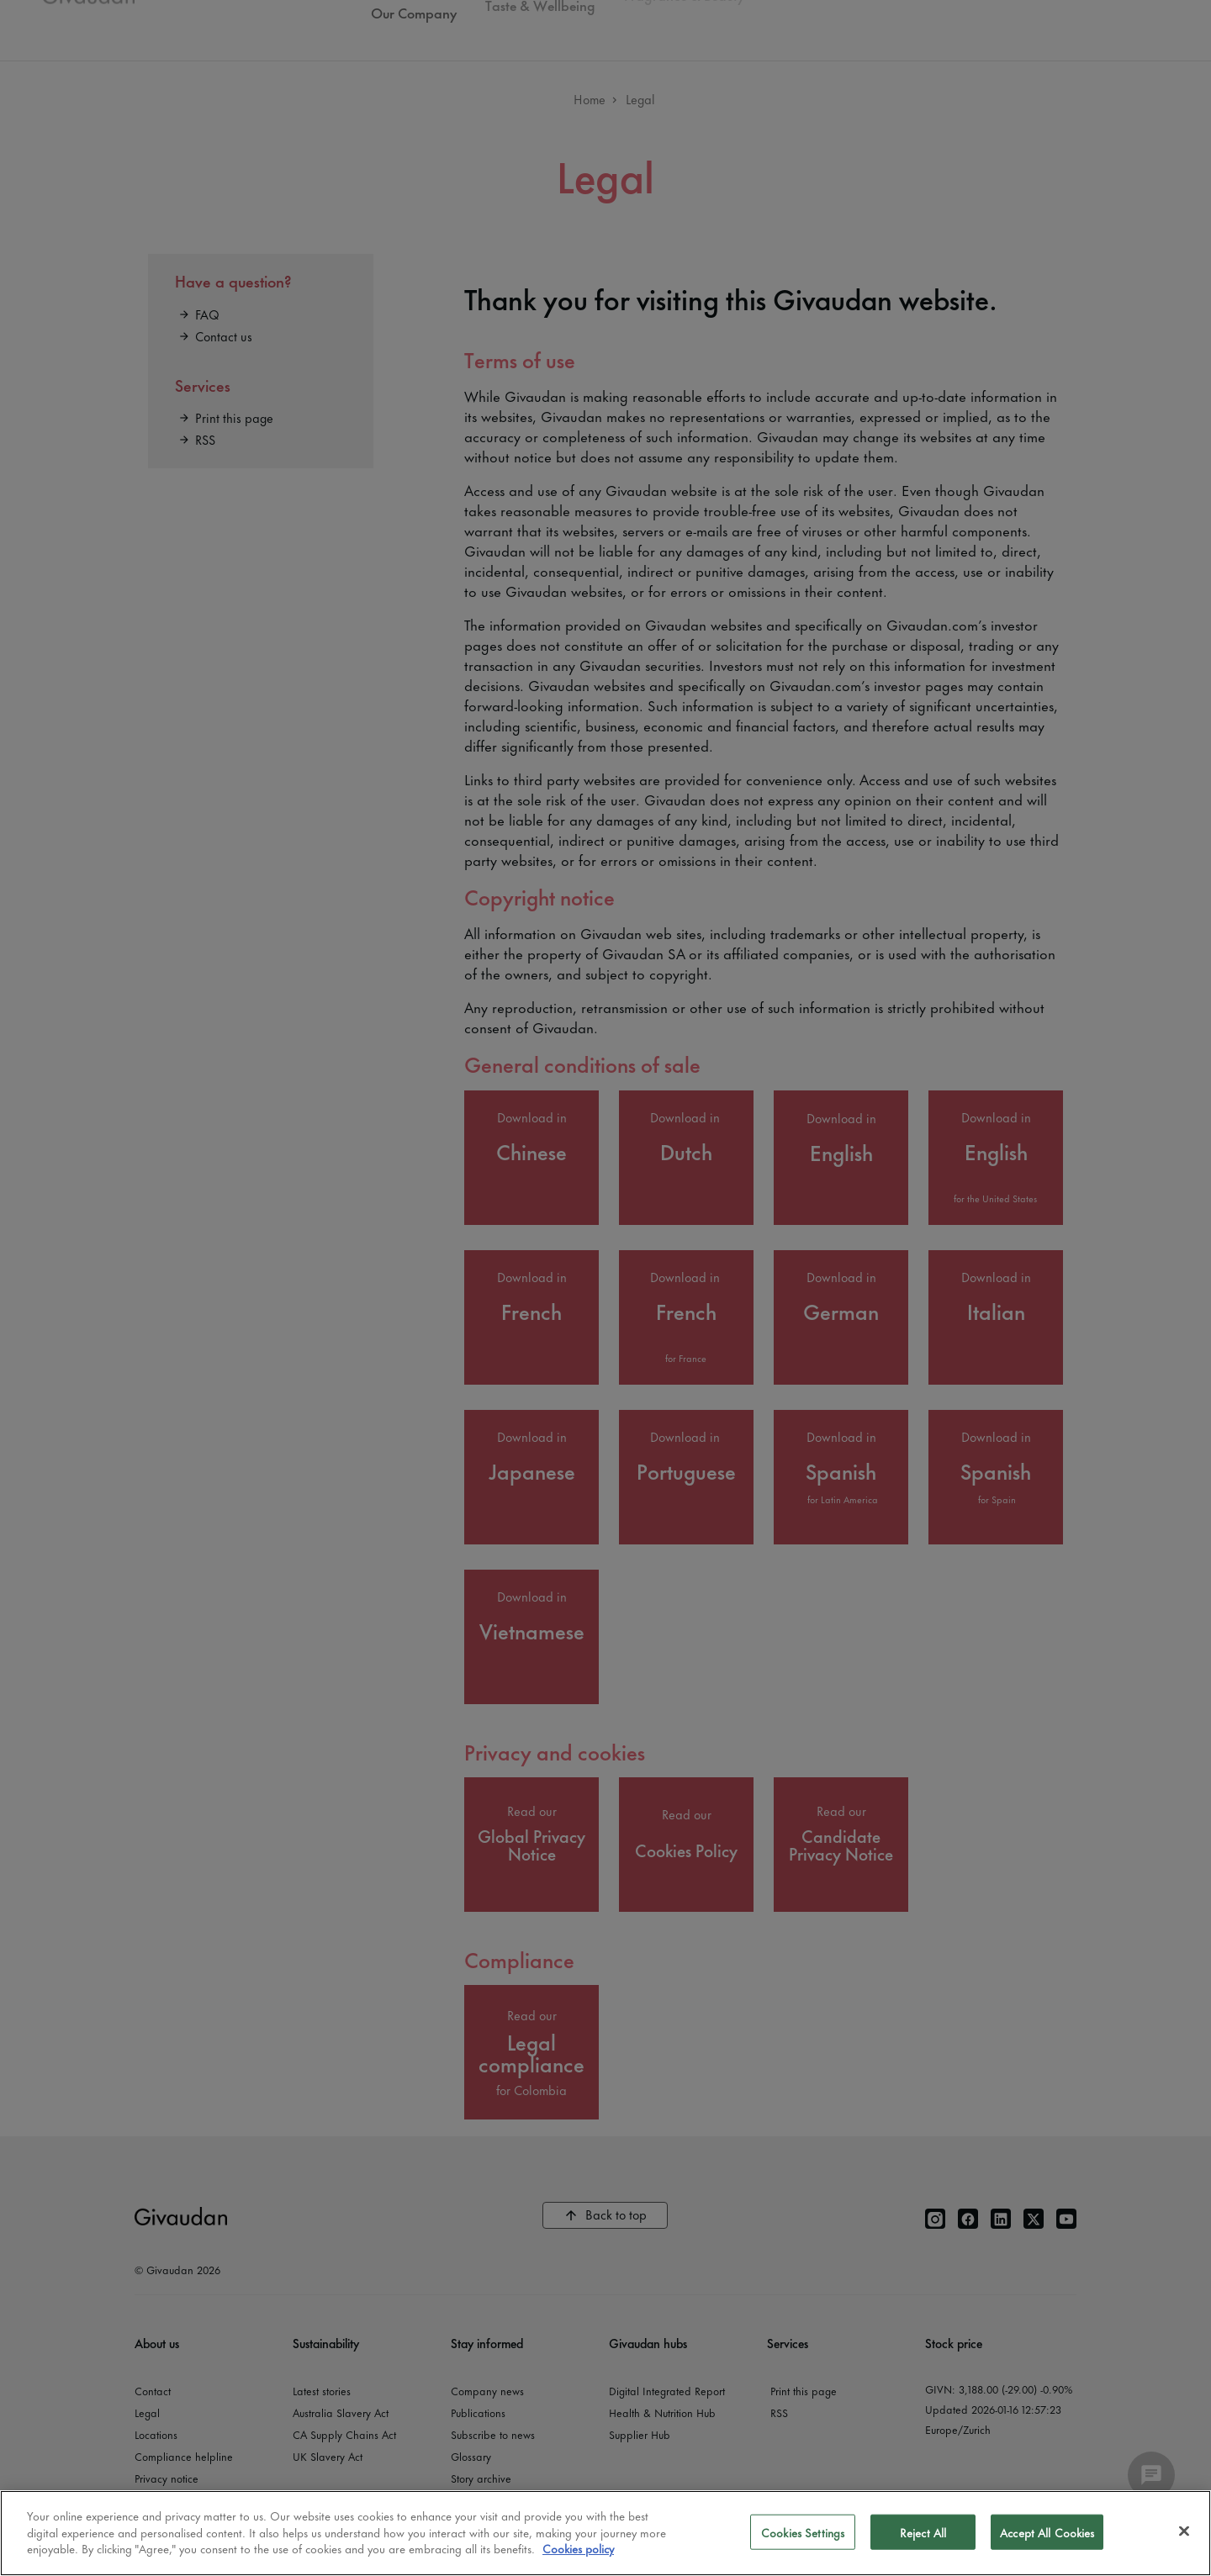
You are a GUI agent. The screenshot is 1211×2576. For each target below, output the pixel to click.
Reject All (923, 2532)
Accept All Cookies (1047, 2532)
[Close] (1184, 2531)
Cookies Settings (802, 2532)
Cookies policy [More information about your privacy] (578, 2548)
